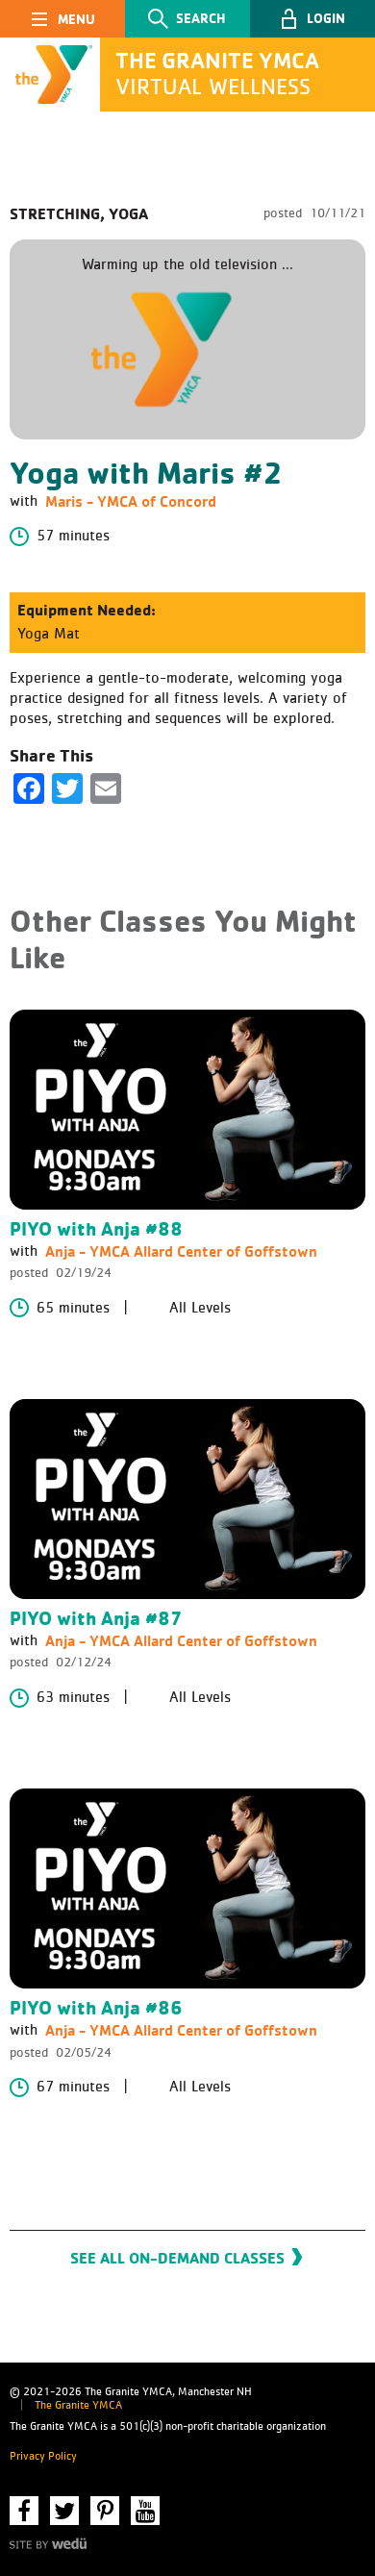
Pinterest (104, 2510)
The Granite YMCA (78, 2406)
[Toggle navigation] (62, 19)
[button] (312, 19)
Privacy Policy (43, 2457)
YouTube (145, 2510)
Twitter (64, 2510)
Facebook (24, 2510)
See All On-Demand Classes (177, 2257)
